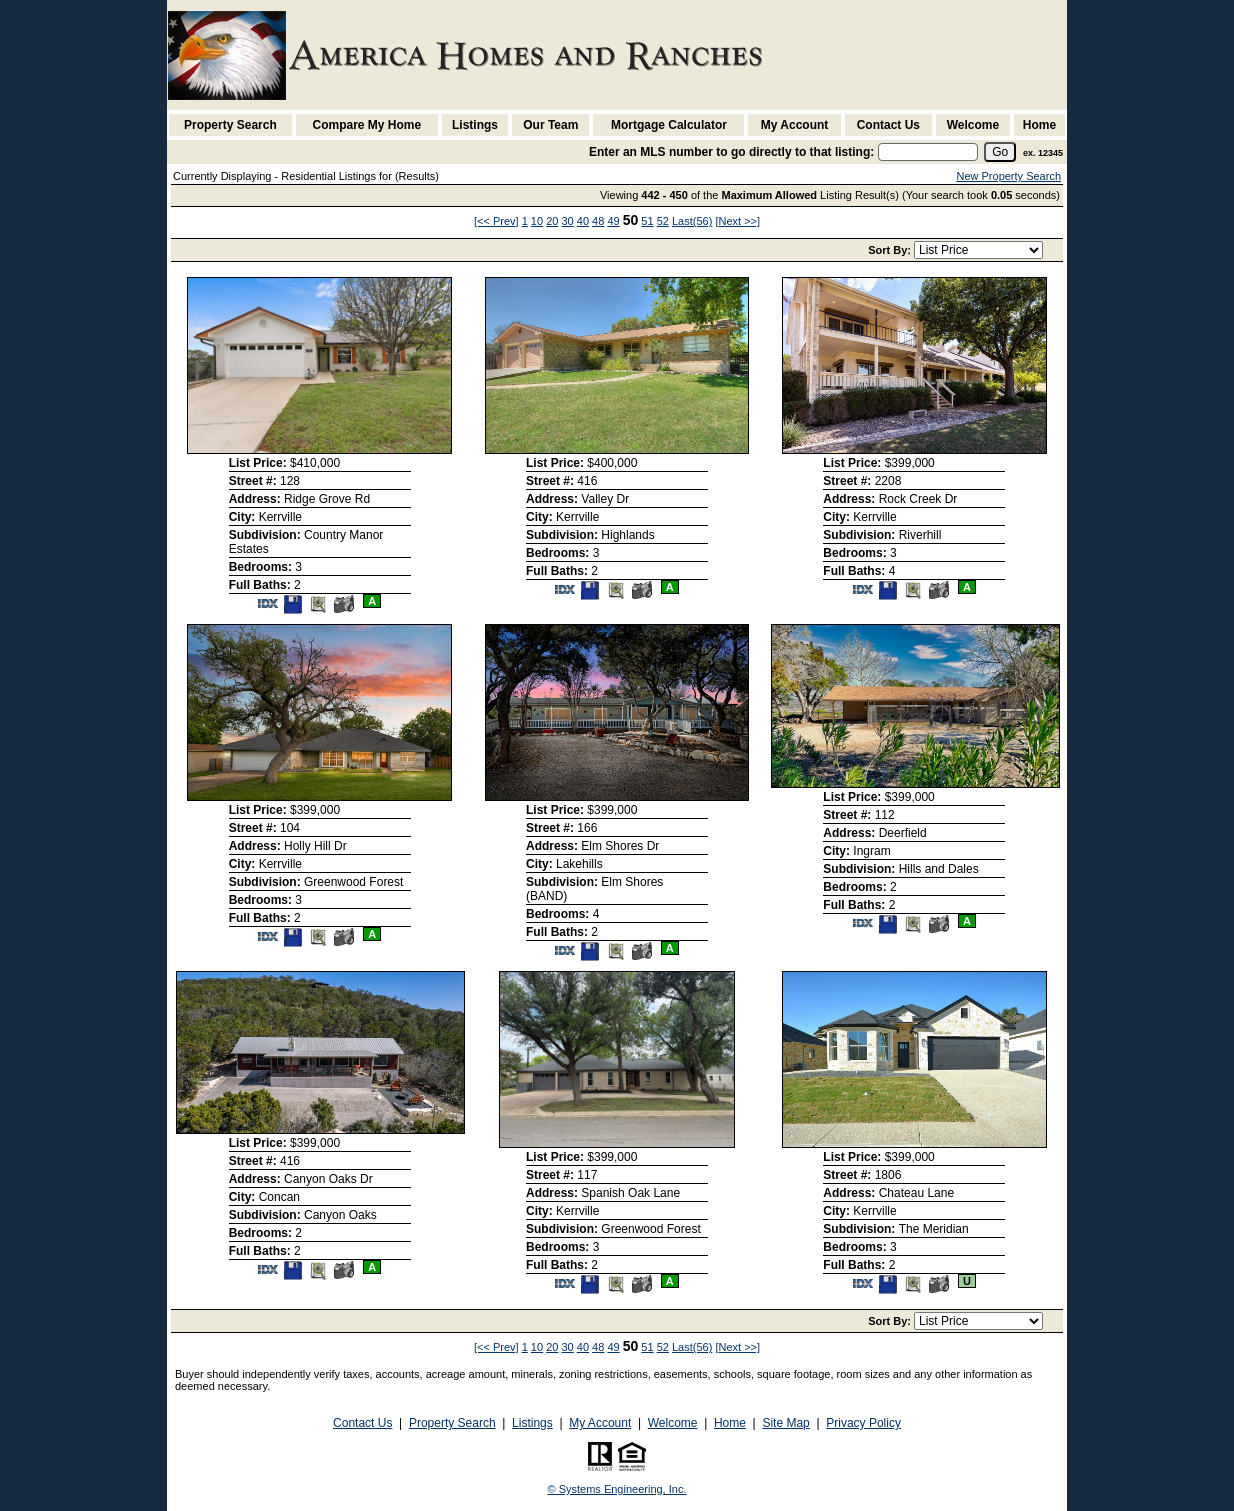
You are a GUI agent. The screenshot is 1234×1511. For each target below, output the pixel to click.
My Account (795, 125)
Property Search (230, 125)
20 (552, 221)
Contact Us (888, 125)
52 (663, 221)
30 (567, 221)
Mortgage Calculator (669, 125)
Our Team (550, 125)
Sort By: (891, 250)
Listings (475, 125)
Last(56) (692, 221)
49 (613, 221)
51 (647, 221)
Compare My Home (367, 125)
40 (583, 221)
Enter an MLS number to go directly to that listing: (731, 152)
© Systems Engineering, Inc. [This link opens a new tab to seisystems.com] (617, 1489)
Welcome (973, 125)
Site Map (785, 1423)
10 (537, 221)
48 (598, 221)
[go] (1000, 152)
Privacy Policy (863, 1423)
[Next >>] (737, 221)
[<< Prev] (496, 221)
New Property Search (1008, 176)
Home (1039, 125)
